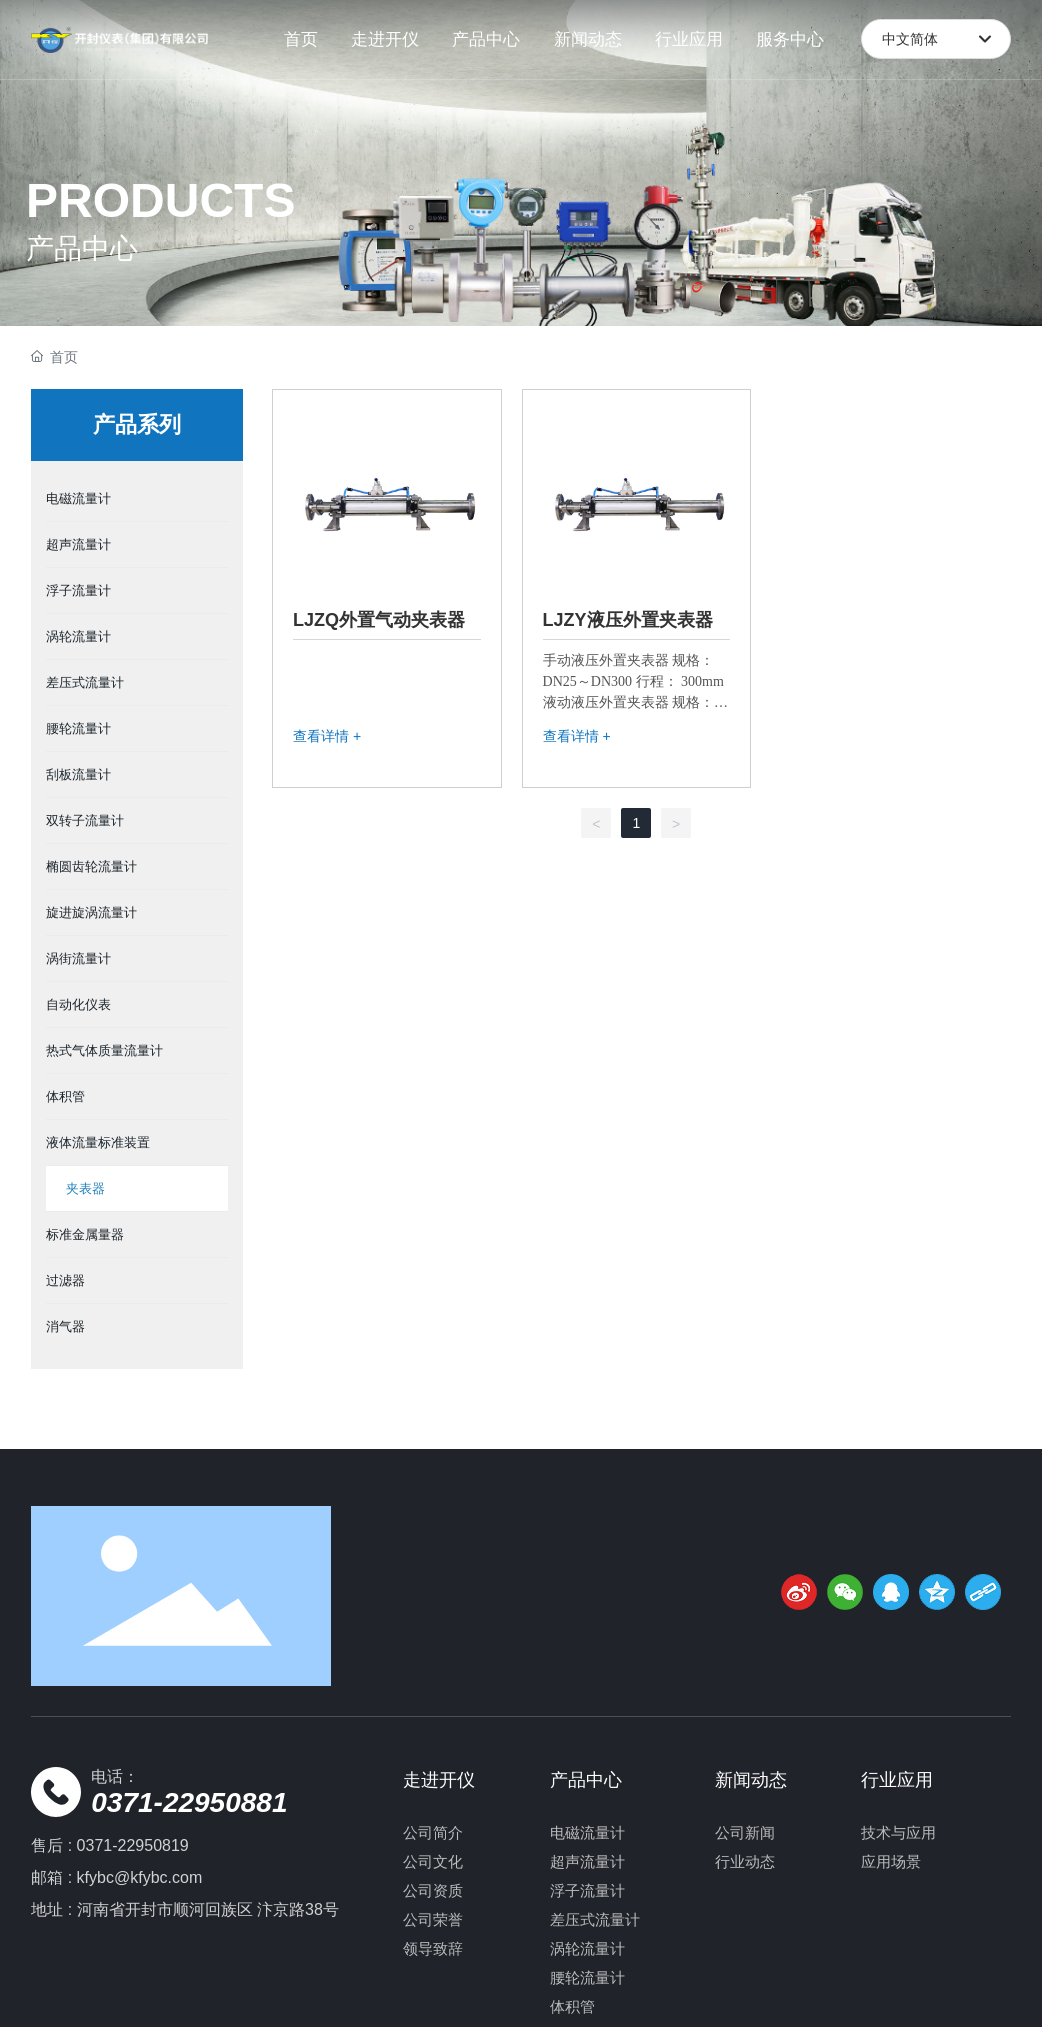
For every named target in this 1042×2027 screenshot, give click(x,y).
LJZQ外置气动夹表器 (379, 620)
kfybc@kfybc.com (140, 1877)
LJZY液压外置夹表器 (628, 620)
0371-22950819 (133, 1845)
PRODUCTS (160, 200)
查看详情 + (327, 736)
